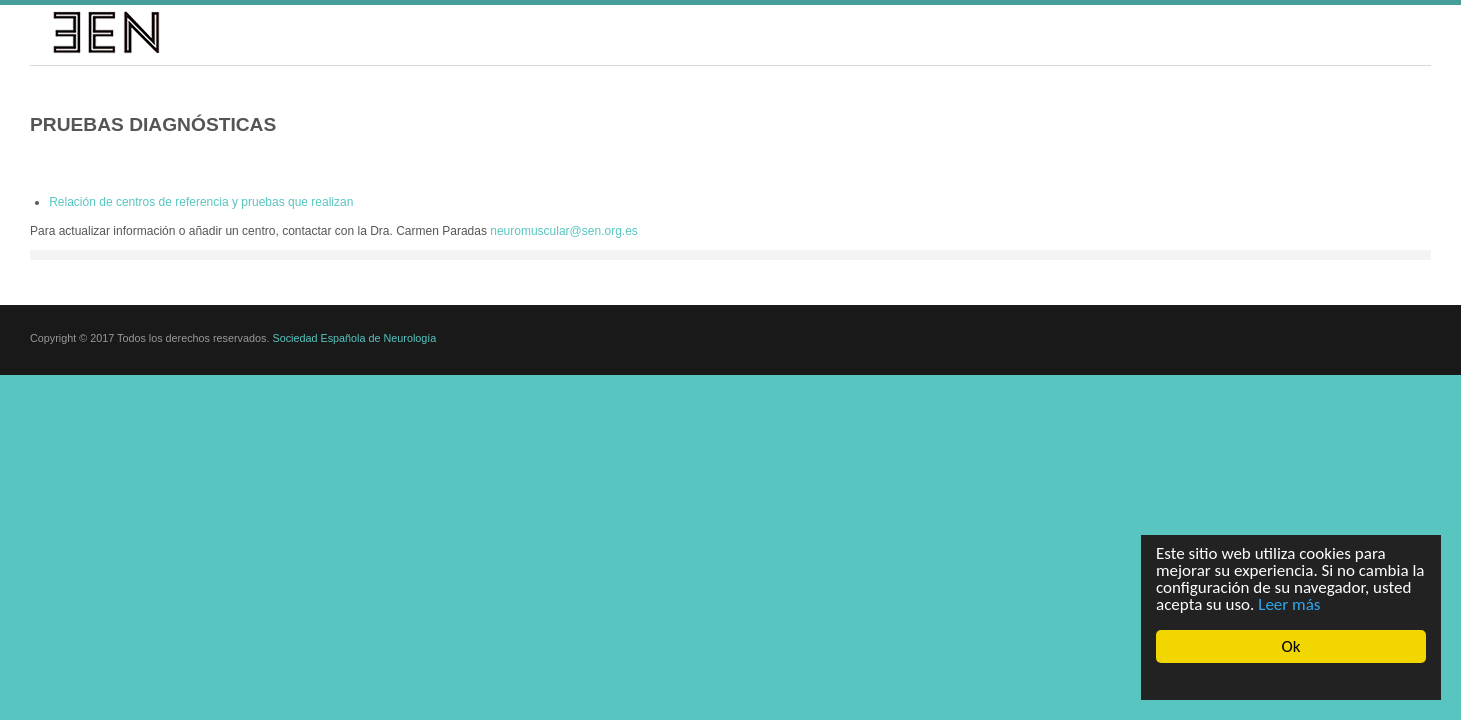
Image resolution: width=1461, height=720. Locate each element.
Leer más (1289, 604)
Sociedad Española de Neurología (354, 348)
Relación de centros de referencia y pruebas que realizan (201, 202)
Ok (1291, 646)
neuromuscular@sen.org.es (564, 231)
